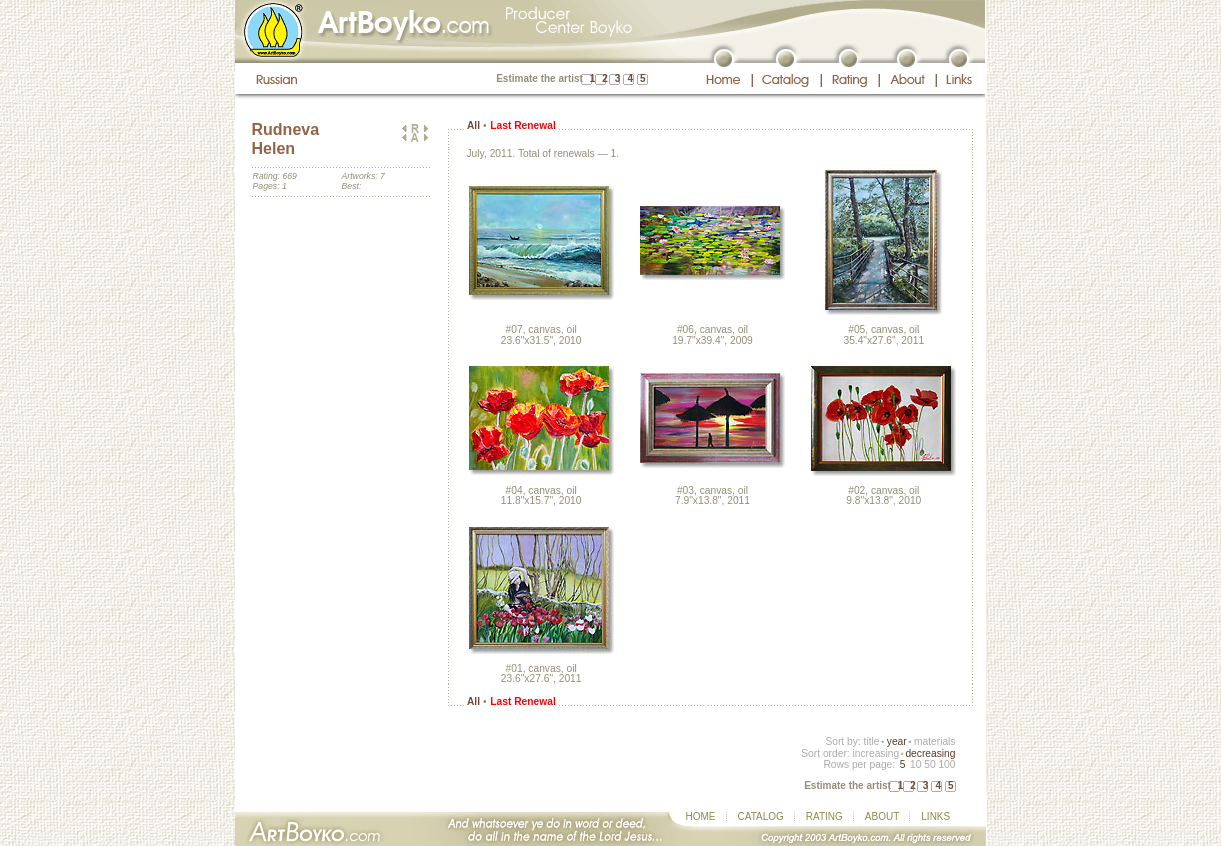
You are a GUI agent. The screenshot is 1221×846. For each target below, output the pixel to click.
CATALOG (761, 816)
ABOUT (882, 816)
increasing (875, 753)
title (872, 741)
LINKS (935, 816)
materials (935, 741)
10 (915, 764)
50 (929, 764)
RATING (824, 816)
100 (946, 764)
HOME (701, 816)
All (473, 125)
